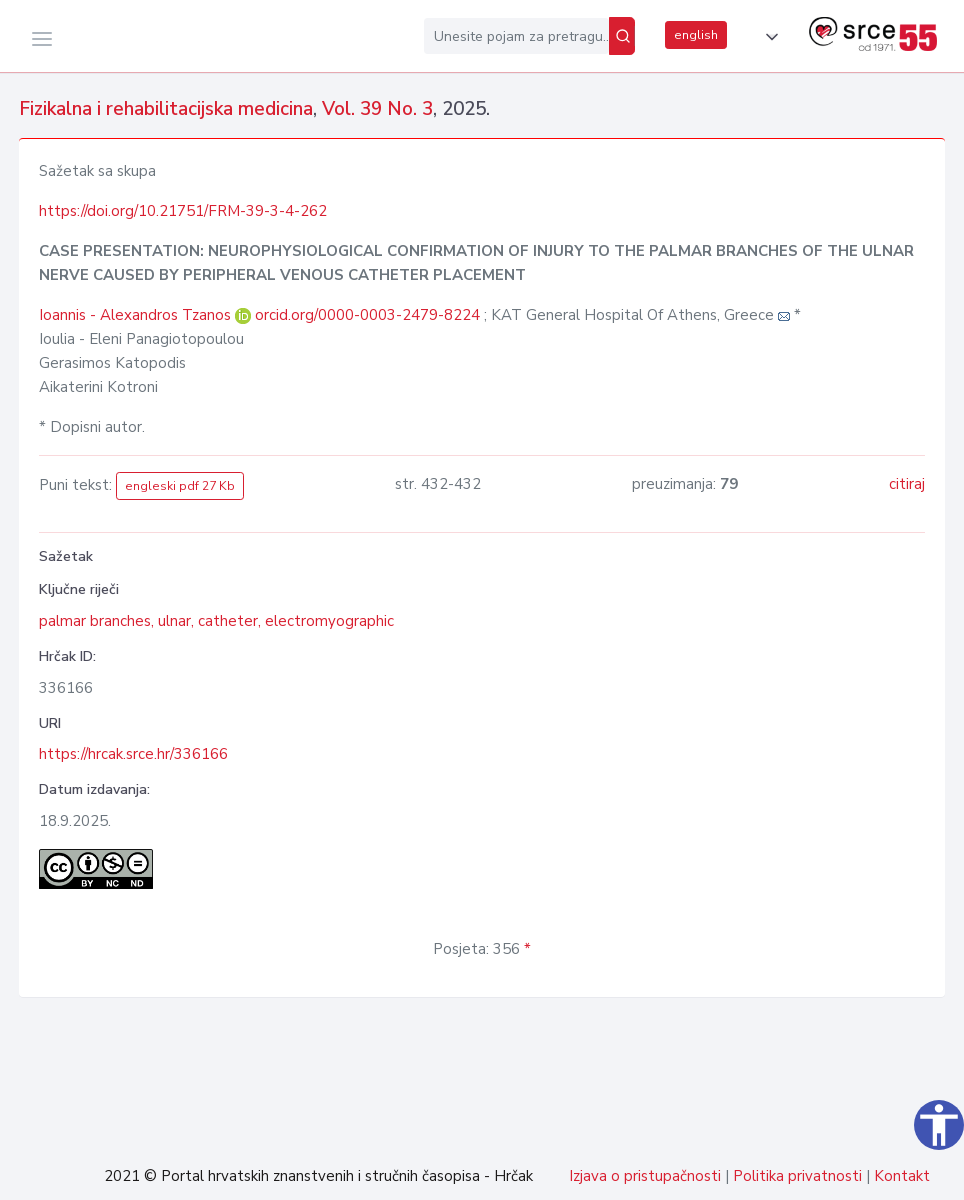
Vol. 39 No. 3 (377, 109)
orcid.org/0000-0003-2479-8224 (367, 315)
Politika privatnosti (797, 1176)
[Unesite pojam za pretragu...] (516, 36)
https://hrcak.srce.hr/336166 (133, 754)
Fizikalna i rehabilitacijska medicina (166, 109)
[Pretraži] (622, 36)
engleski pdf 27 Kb (180, 486)
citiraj (907, 484)
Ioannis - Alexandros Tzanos (137, 315)
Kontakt (902, 1176)
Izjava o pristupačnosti (645, 1176)
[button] (768, 37)
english (696, 35)
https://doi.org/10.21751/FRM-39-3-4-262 (183, 211)
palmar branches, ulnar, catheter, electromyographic (216, 621)
